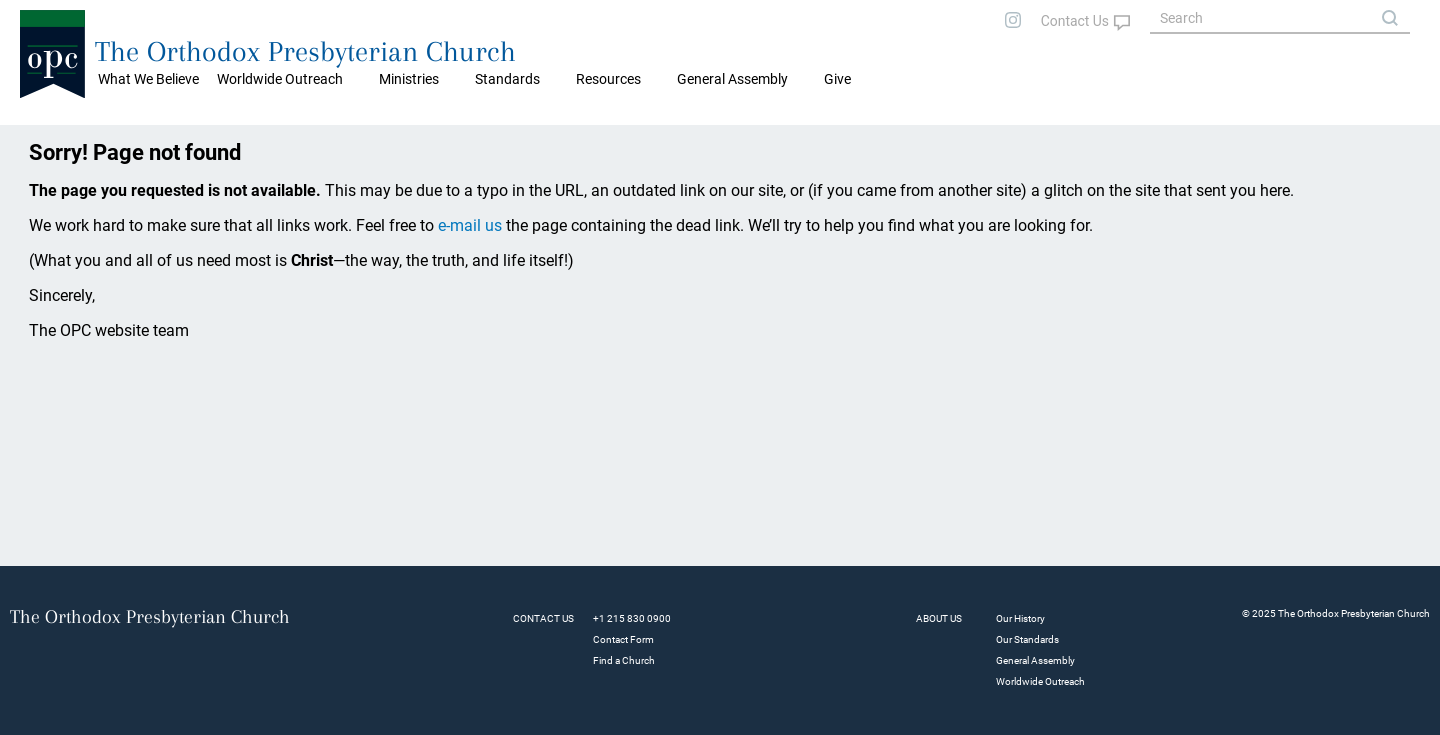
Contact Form (623, 639)
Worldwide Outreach (1040, 681)
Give (837, 79)
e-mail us (470, 225)
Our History (1020, 618)
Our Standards (1027, 639)
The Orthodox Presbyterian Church (305, 51)
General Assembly (732, 79)
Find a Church (624, 660)
